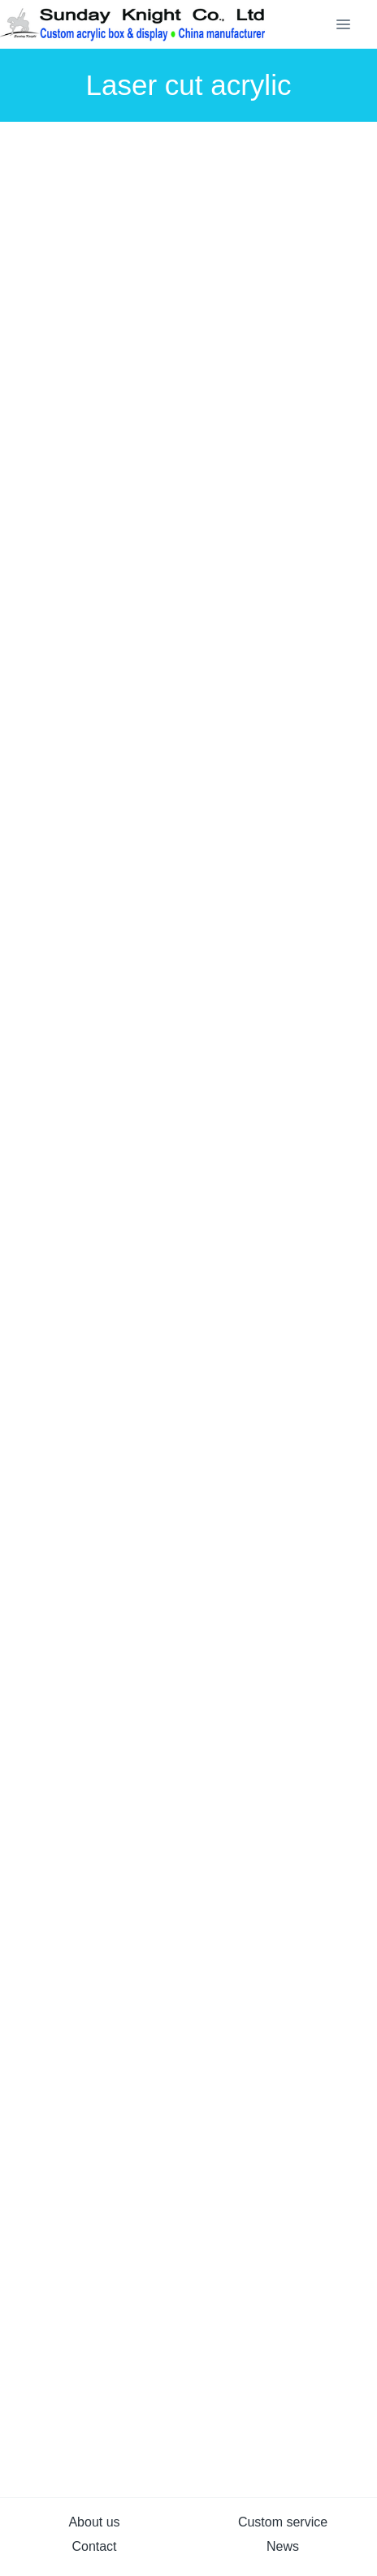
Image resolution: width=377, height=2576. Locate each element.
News (282, 2546)
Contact (94, 2546)
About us (93, 2522)
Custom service (282, 2522)
